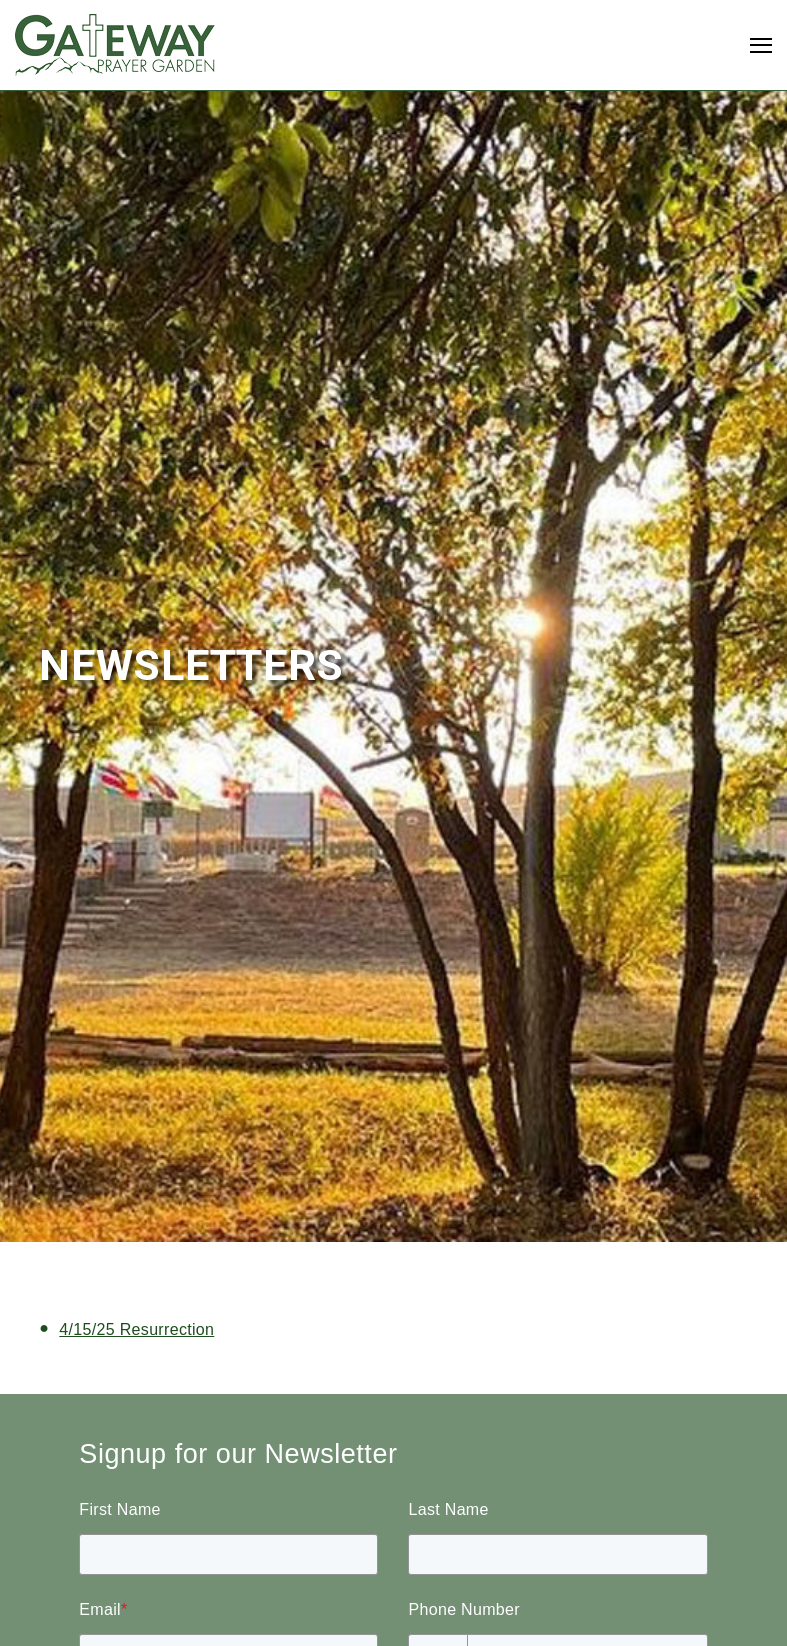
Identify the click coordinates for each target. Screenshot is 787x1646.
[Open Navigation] (761, 45)
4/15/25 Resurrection (136, 1329)
